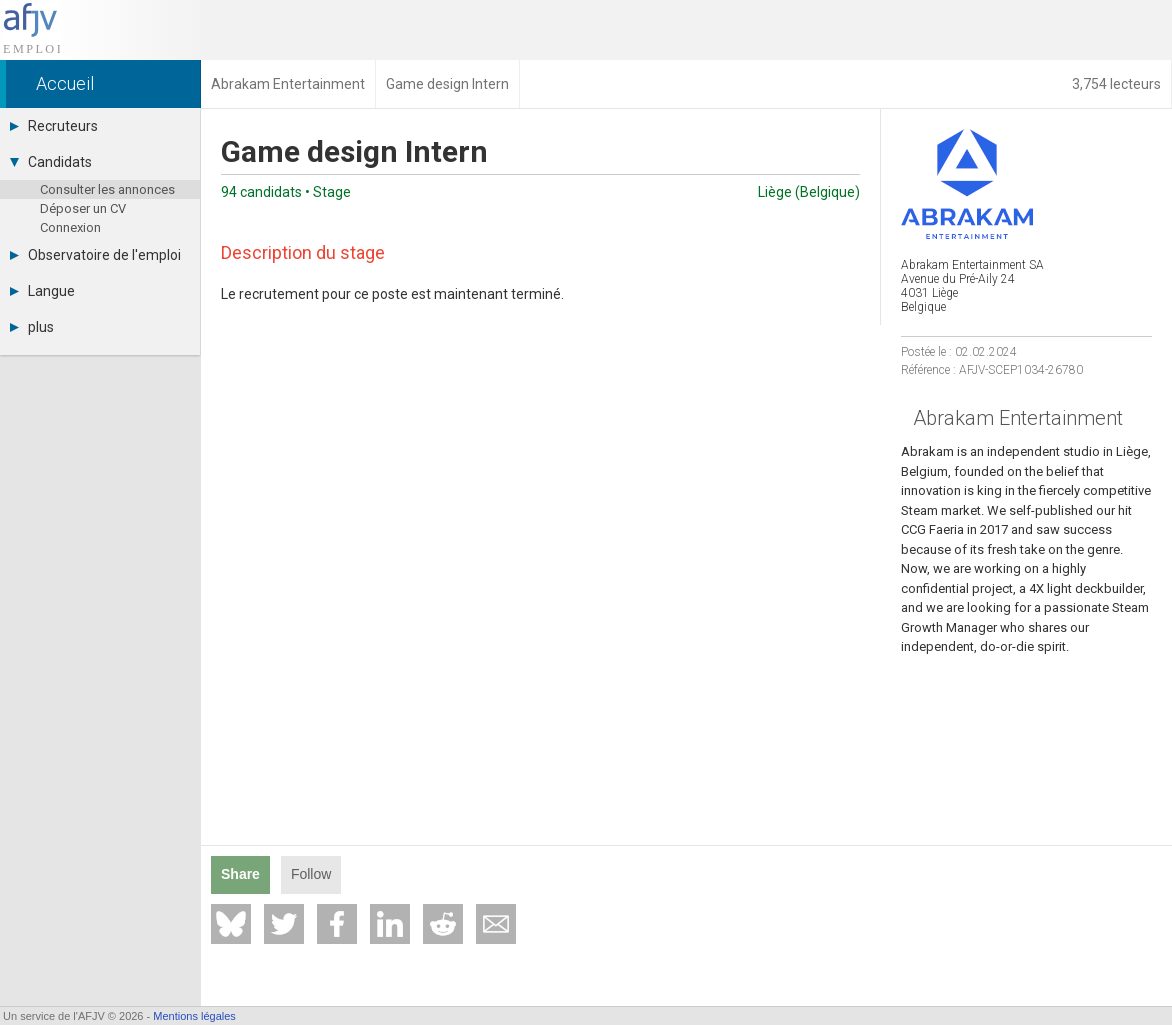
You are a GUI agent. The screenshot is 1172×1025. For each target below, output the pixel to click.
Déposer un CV (83, 208)
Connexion (70, 227)
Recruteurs (54, 126)
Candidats (51, 162)
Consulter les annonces (107, 189)
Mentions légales (194, 1016)
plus (32, 327)
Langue (42, 291)
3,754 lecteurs (1116, 84)
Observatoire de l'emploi (95, 255)
